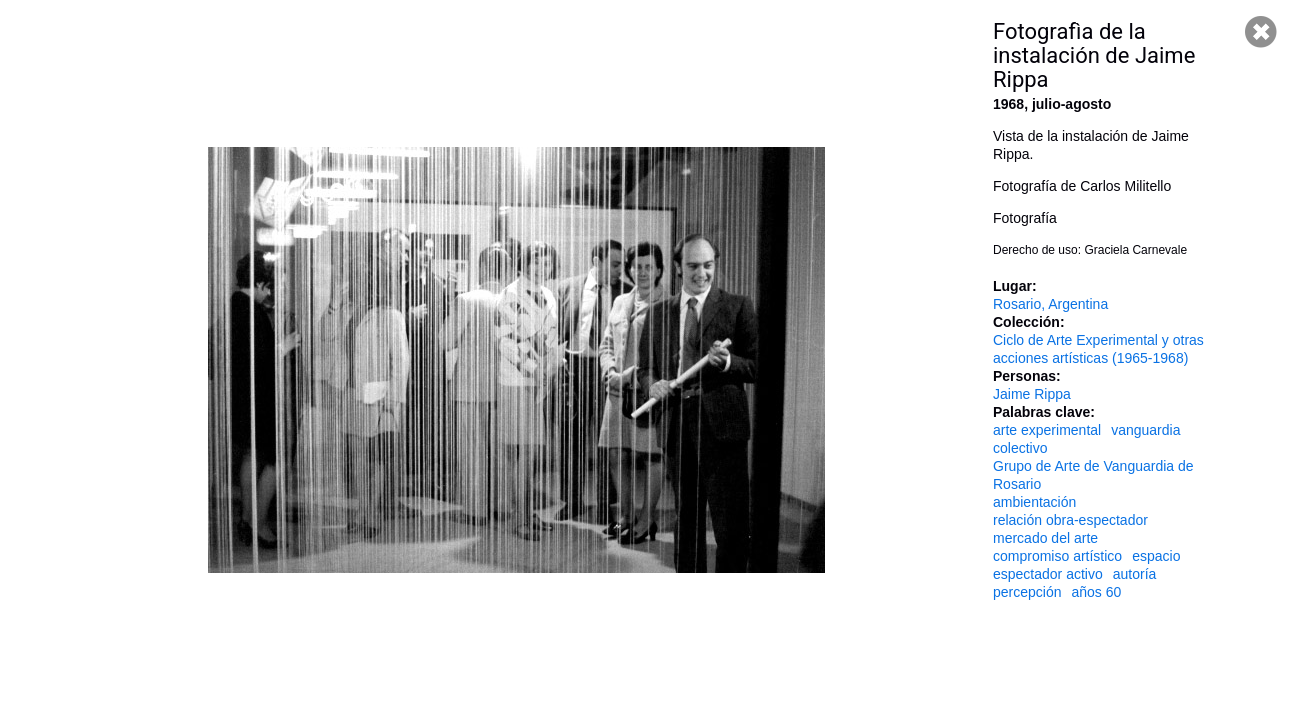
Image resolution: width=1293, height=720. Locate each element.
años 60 (1097, 592)
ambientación (1034, 502)
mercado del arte (1045, 538)
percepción (1027, 592)
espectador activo (1048, 574)
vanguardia (1145, 430)
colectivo (1020, 448)
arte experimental (1047, 430)
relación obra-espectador (1070, 520)
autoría (1135, 574)
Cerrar (1261, 32)
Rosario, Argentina (1050, 304)
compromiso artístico (1057, 556)
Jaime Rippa (1032, 394)
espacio (1156, 556)
